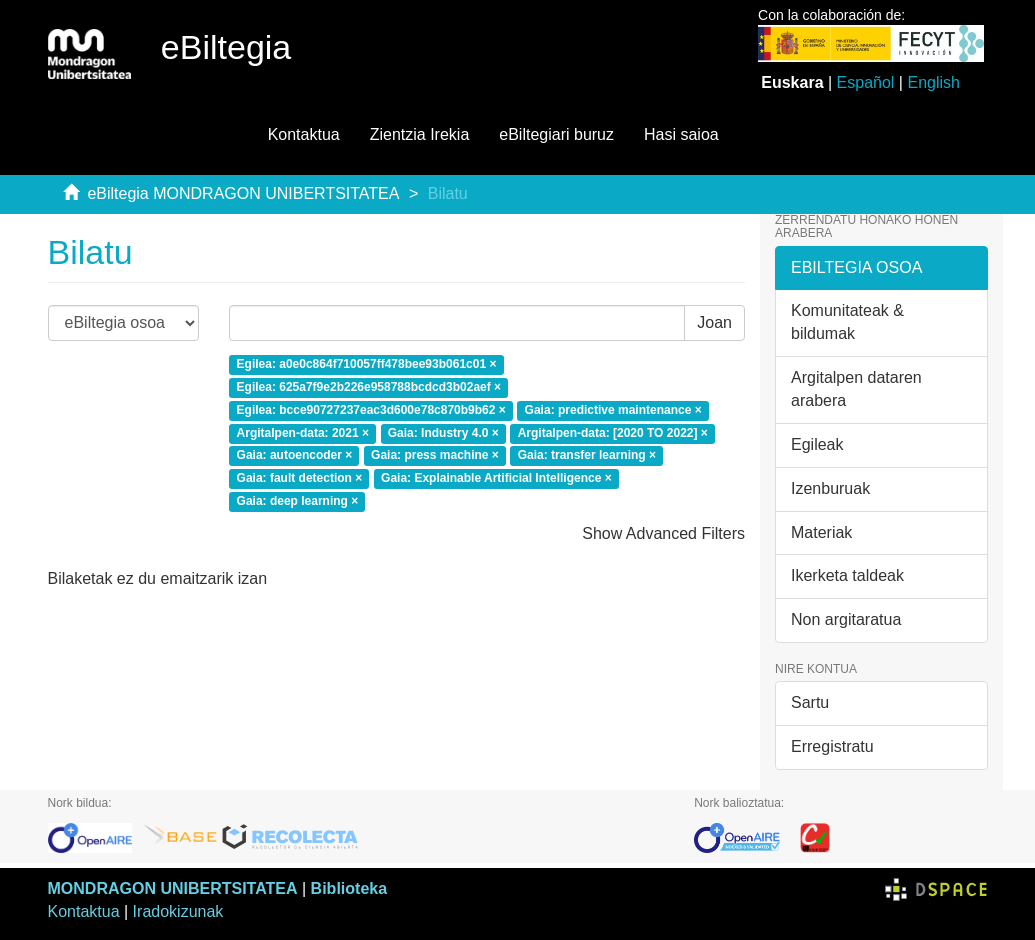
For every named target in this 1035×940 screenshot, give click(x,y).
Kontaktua (304, 134)
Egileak (817, 444)
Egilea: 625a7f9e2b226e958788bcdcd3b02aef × (369, 387)
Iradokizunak (178, 911)
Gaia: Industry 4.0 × (443, 433)
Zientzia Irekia (420, 134)
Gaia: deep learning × (298, 502)
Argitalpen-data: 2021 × (303, 433)
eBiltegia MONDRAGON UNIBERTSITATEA (243, 193)
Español (866, 82)
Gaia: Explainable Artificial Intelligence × (496, 479)
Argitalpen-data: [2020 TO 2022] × (613, 433)
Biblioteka (349, 888)
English (933, 82)
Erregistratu (832, 746)
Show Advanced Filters (663, 533)
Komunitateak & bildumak (847, 322)
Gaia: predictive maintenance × (613, 410)
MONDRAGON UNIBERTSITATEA (173, 888)
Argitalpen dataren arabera (856, 389)
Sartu (810, 702)
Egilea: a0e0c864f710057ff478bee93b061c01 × (367, 364)
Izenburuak (830, 488)
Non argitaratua (846, 619)
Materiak (821, 532)
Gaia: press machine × (435, 456)
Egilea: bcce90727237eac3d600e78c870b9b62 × (371, 410)
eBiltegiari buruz (556, 134)
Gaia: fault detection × (300, 479)
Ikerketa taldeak (847, 575)
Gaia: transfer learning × (587, 456)
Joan (714, 322)
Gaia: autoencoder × (295, 456)
